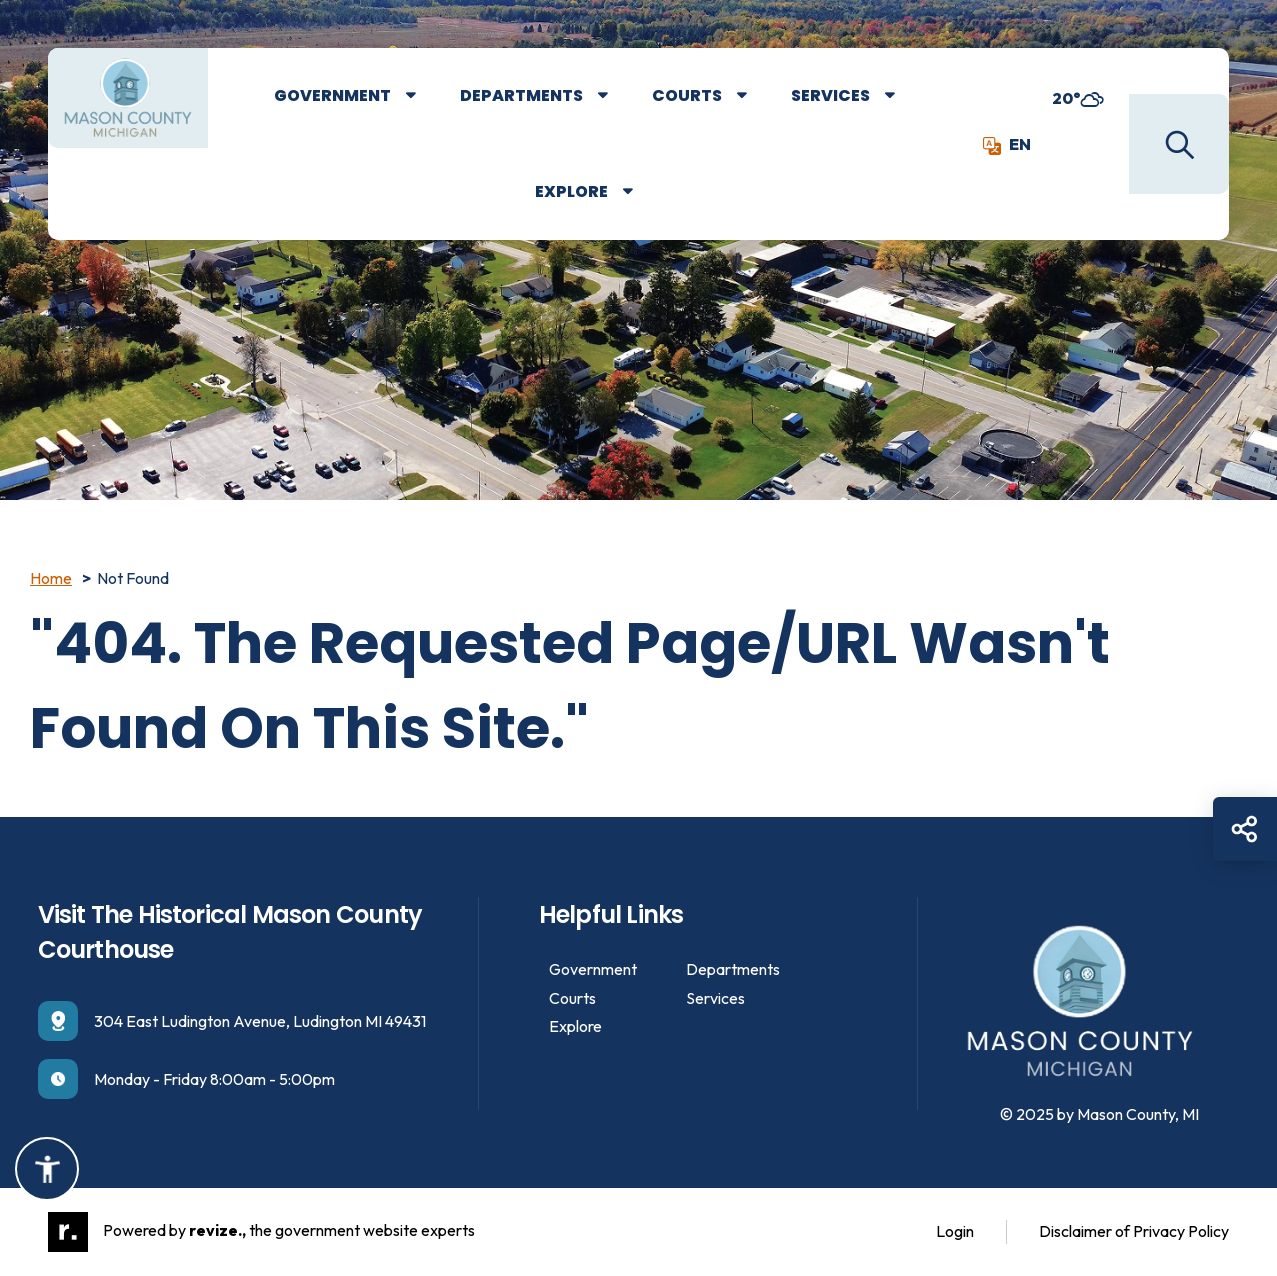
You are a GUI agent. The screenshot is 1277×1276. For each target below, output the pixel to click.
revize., (217, 1230)
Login (955, 1231)
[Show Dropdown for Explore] (642, 192)
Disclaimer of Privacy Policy (1134, 1231)
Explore (571, 191)
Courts (687, 95)
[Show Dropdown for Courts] (756, 96)
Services (830, 95)
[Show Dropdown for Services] (904, 96)
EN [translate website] (1007, 144)
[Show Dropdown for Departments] (617, 96)
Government (332, 95)
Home (51, 578)
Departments (521, 95)
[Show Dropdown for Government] (425, 96)
